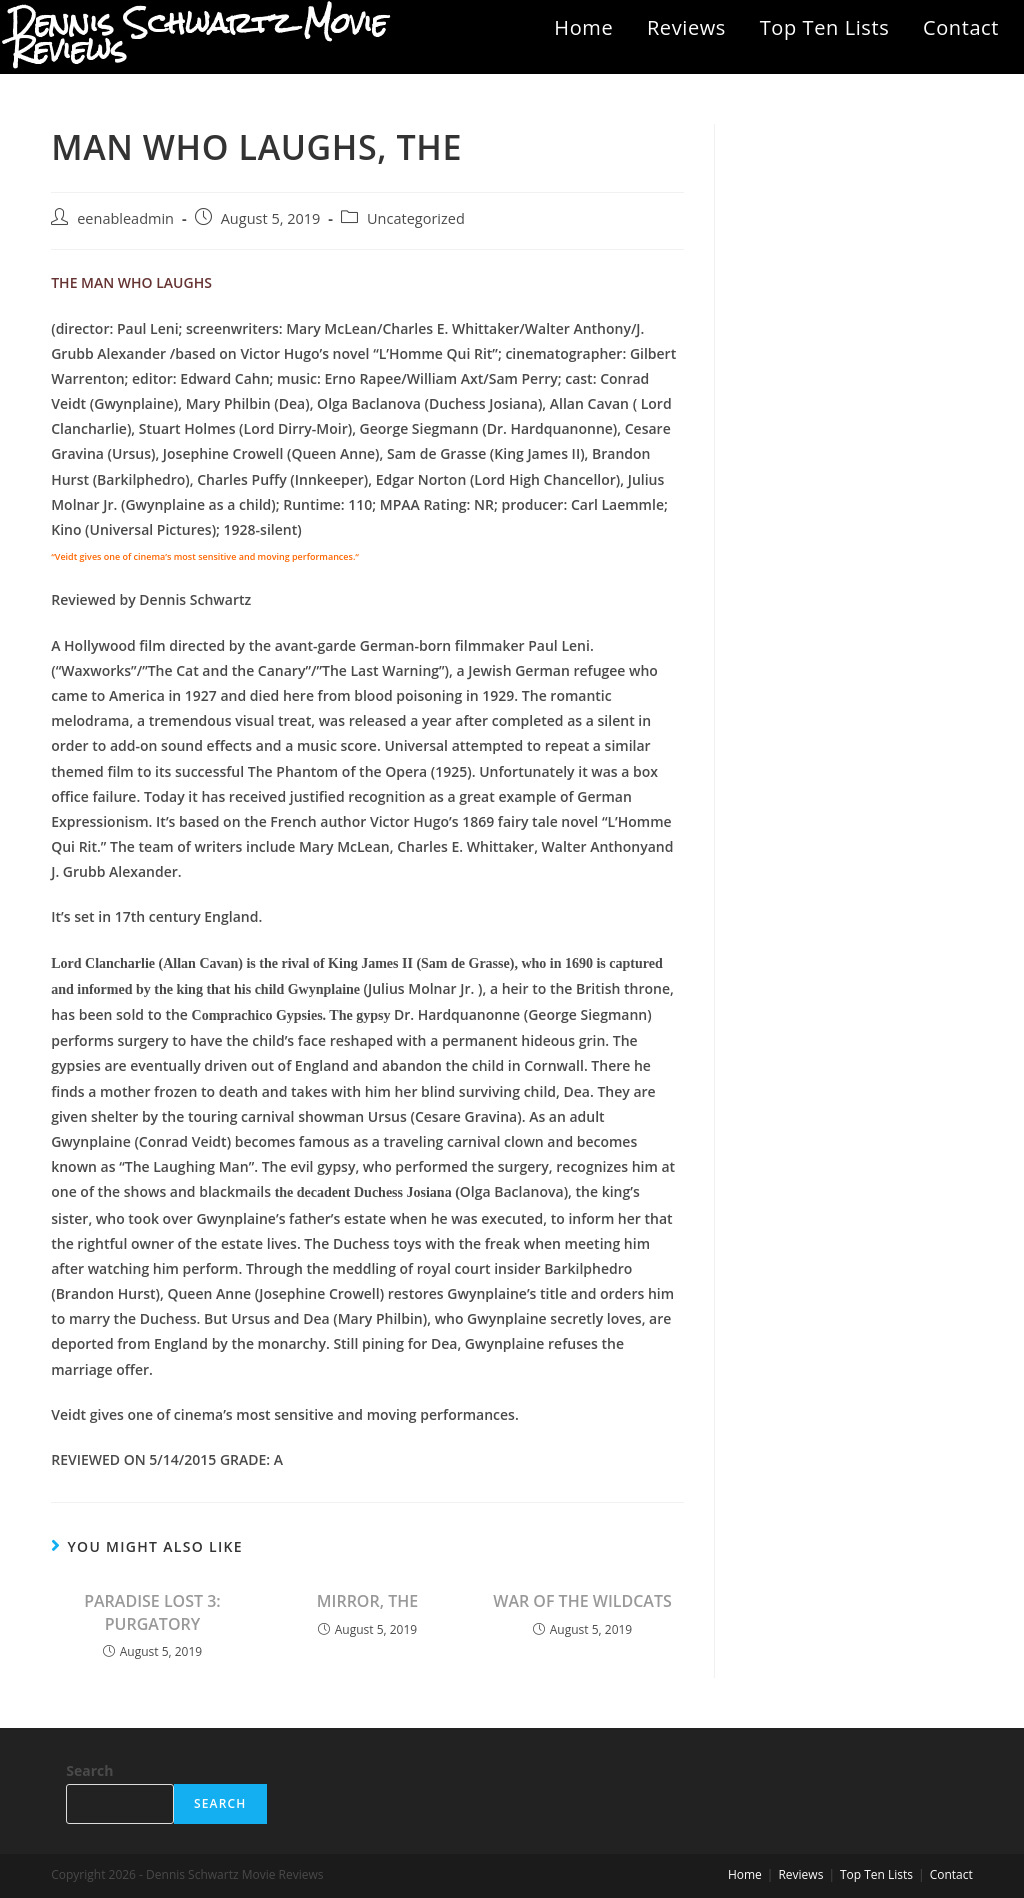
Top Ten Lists (825, 27)
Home (583, 27)
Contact (961, 27)
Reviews (686, 27)
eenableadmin (125, 218)
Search (89, 1770)
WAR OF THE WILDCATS (582, 1601)
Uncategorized (416, 218)
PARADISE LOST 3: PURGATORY (152, 1612)
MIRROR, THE (367, 1601)
